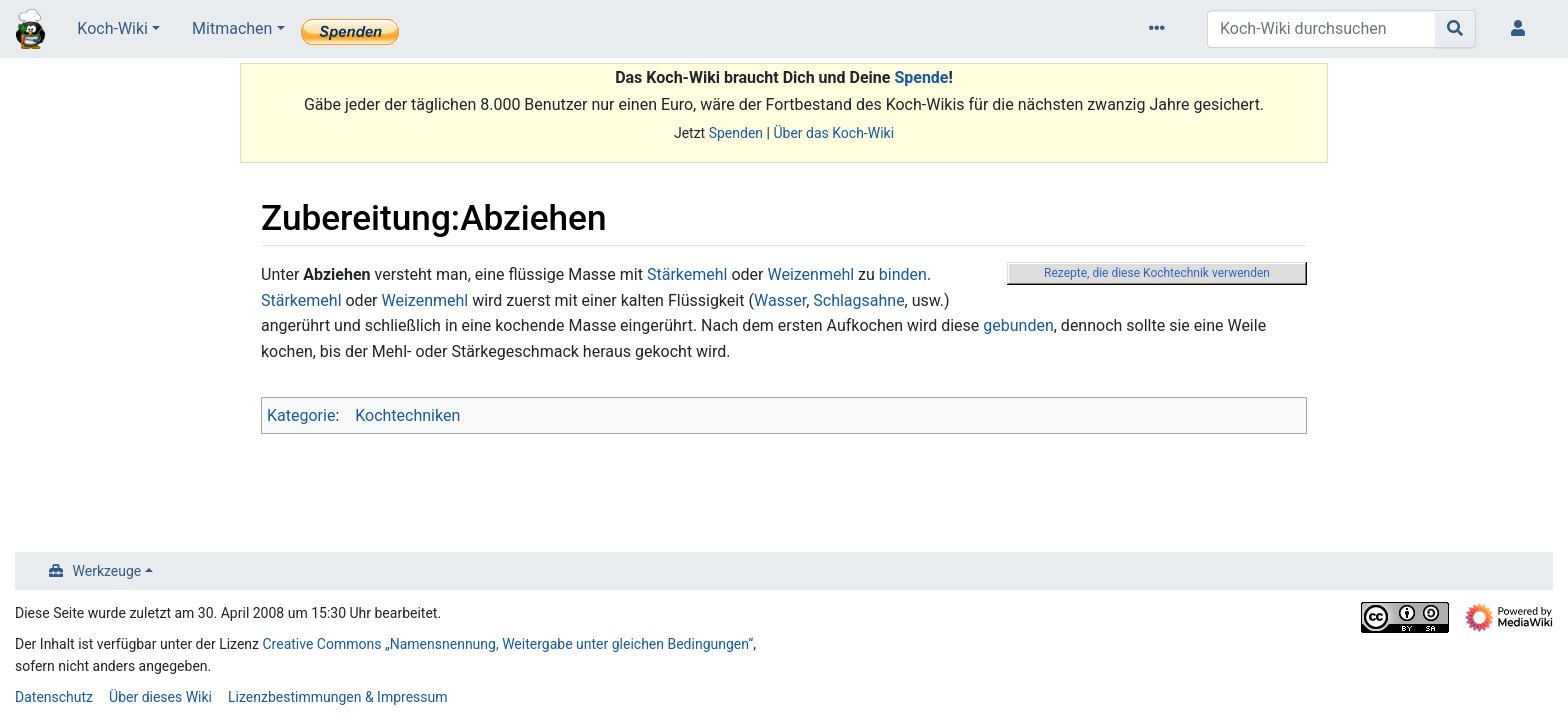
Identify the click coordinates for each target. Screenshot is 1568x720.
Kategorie (301, 415)
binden (903, 274)
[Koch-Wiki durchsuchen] (1321, 29)
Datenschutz (54, 697)
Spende (921, 77)
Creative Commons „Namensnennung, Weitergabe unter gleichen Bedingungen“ (508, 644)
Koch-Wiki (112, 28)
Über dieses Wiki (160, 697)
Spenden (736, 133)
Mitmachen (232, 28)
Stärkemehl (687, 274)
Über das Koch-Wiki (833, 133)
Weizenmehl (810, 274)
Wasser (780, 300)
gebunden (1018, 325)
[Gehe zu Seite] (1455, 29)
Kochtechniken (407, 415)
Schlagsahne (858, 300)
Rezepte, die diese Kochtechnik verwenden (1157, 273)
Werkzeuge (107, 571)
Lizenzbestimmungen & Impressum (337, 697)
